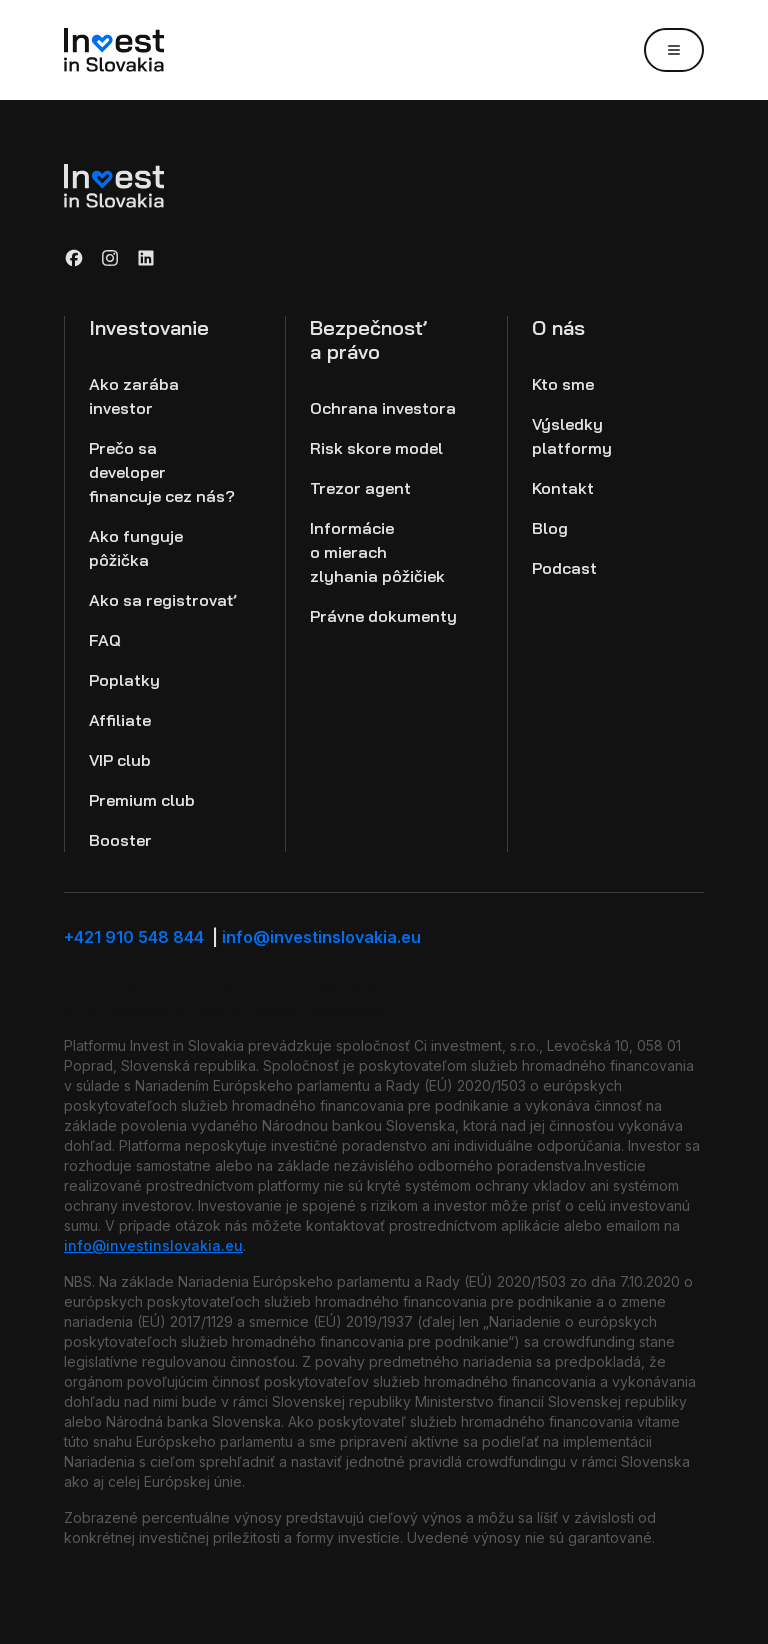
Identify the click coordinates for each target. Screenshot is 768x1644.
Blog (550, 528)
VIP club (120, 760)
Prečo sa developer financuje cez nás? (162, 472)
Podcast (564, 568)
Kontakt (563, 488)
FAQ (105, 640)
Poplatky (124, 680)
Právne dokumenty (383, 616)
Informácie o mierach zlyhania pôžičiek (377, 552)
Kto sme (563, 384)
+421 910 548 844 (143, 937)
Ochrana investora (383, 408)
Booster (120, 840)
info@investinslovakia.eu (321, 937)
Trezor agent (360, 488)
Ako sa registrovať (163, 600)
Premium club (142, 800)
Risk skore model (376, 448)
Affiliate (120, 720)
